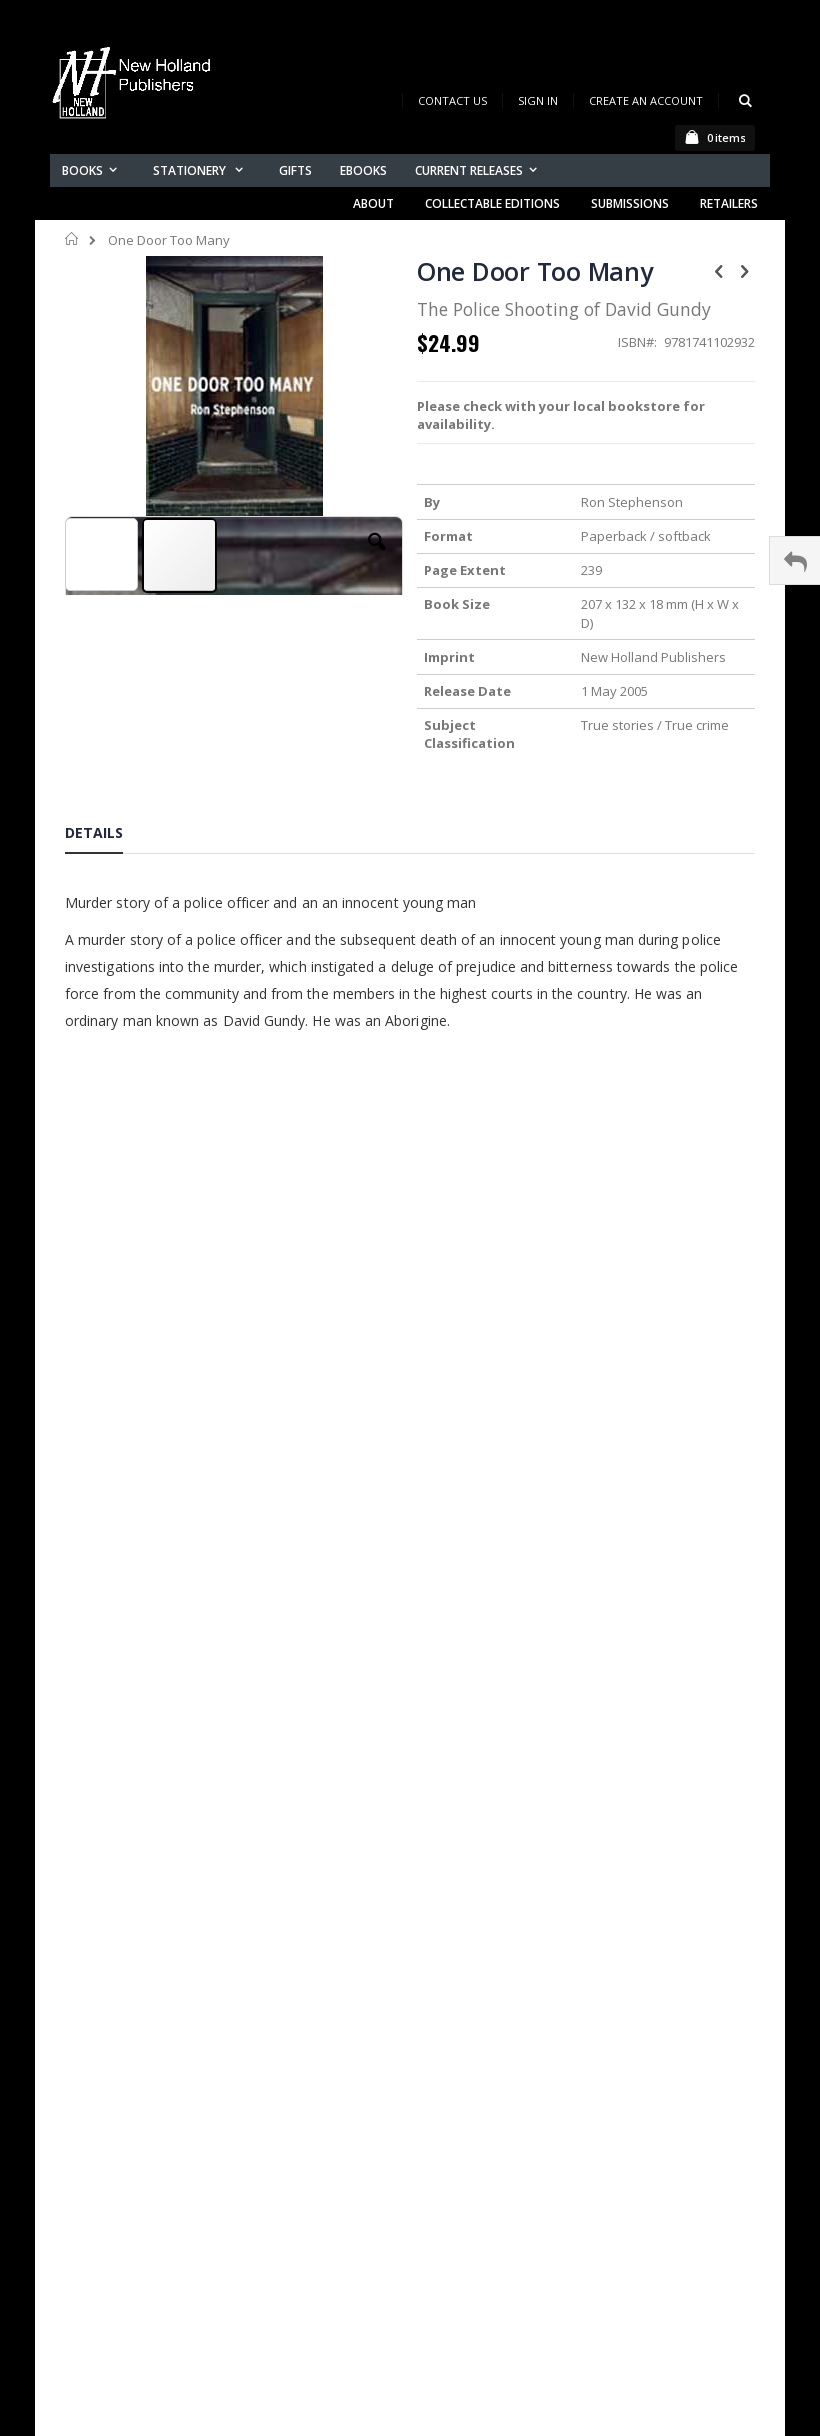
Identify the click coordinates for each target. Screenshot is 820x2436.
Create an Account (646, 100)
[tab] (109, 836)
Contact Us (452, 100)
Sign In (538, 100)
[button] (377, 557)
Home (72, 239)
